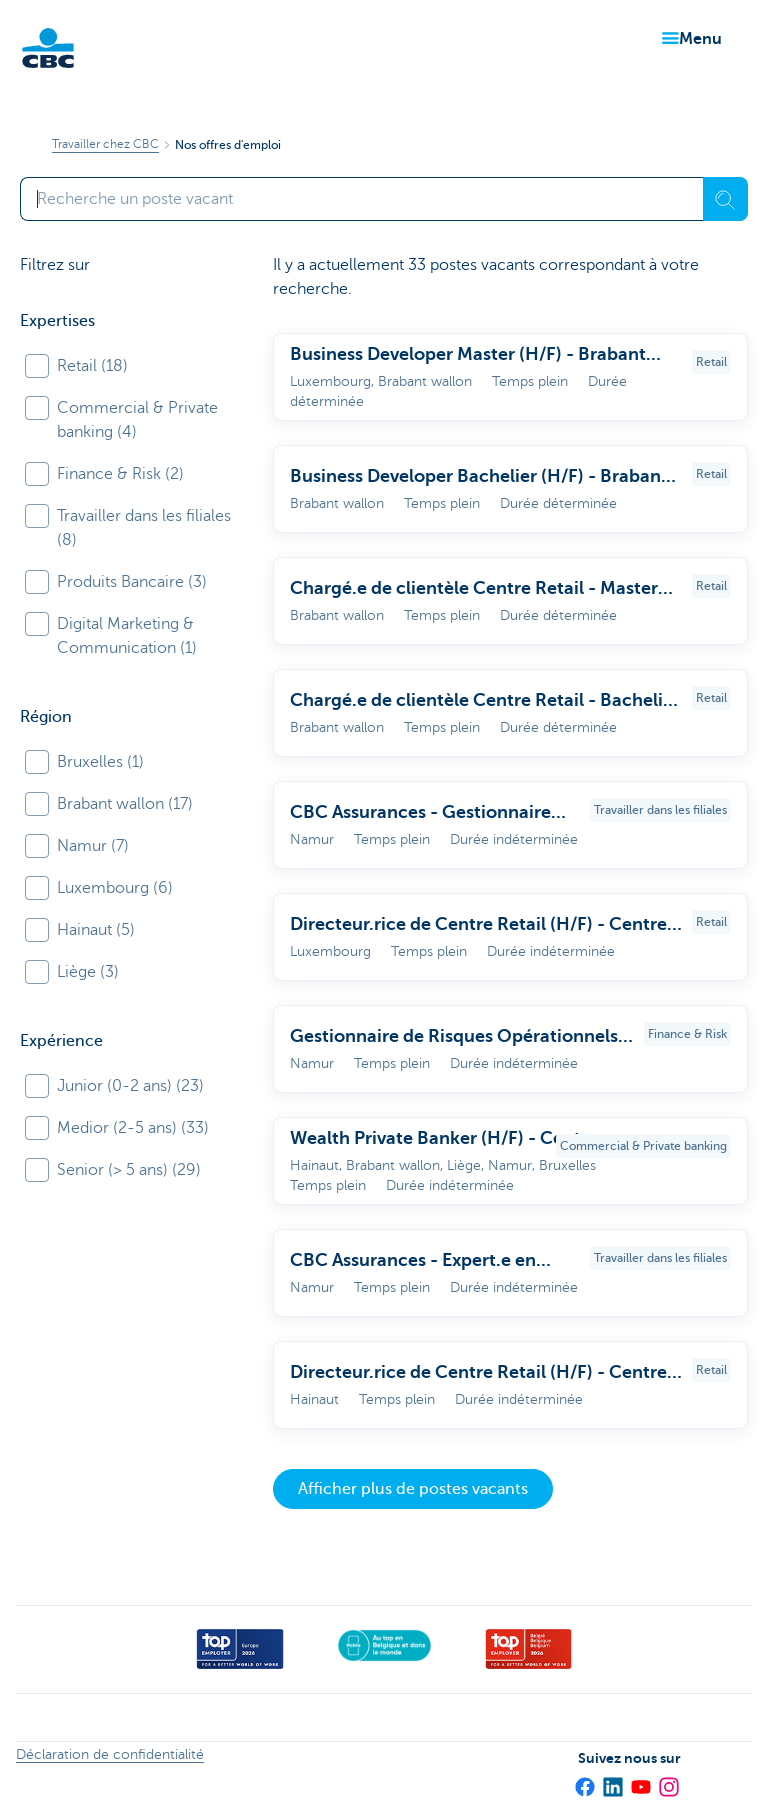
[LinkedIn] (612, 1780)
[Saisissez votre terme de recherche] (361, 199)
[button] (688, 39)
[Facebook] (584, 1780)
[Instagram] (668, 1780)
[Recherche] (725, 199)
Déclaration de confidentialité (110, 1754)
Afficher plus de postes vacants (413, 1489)
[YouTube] (640, 1780)
